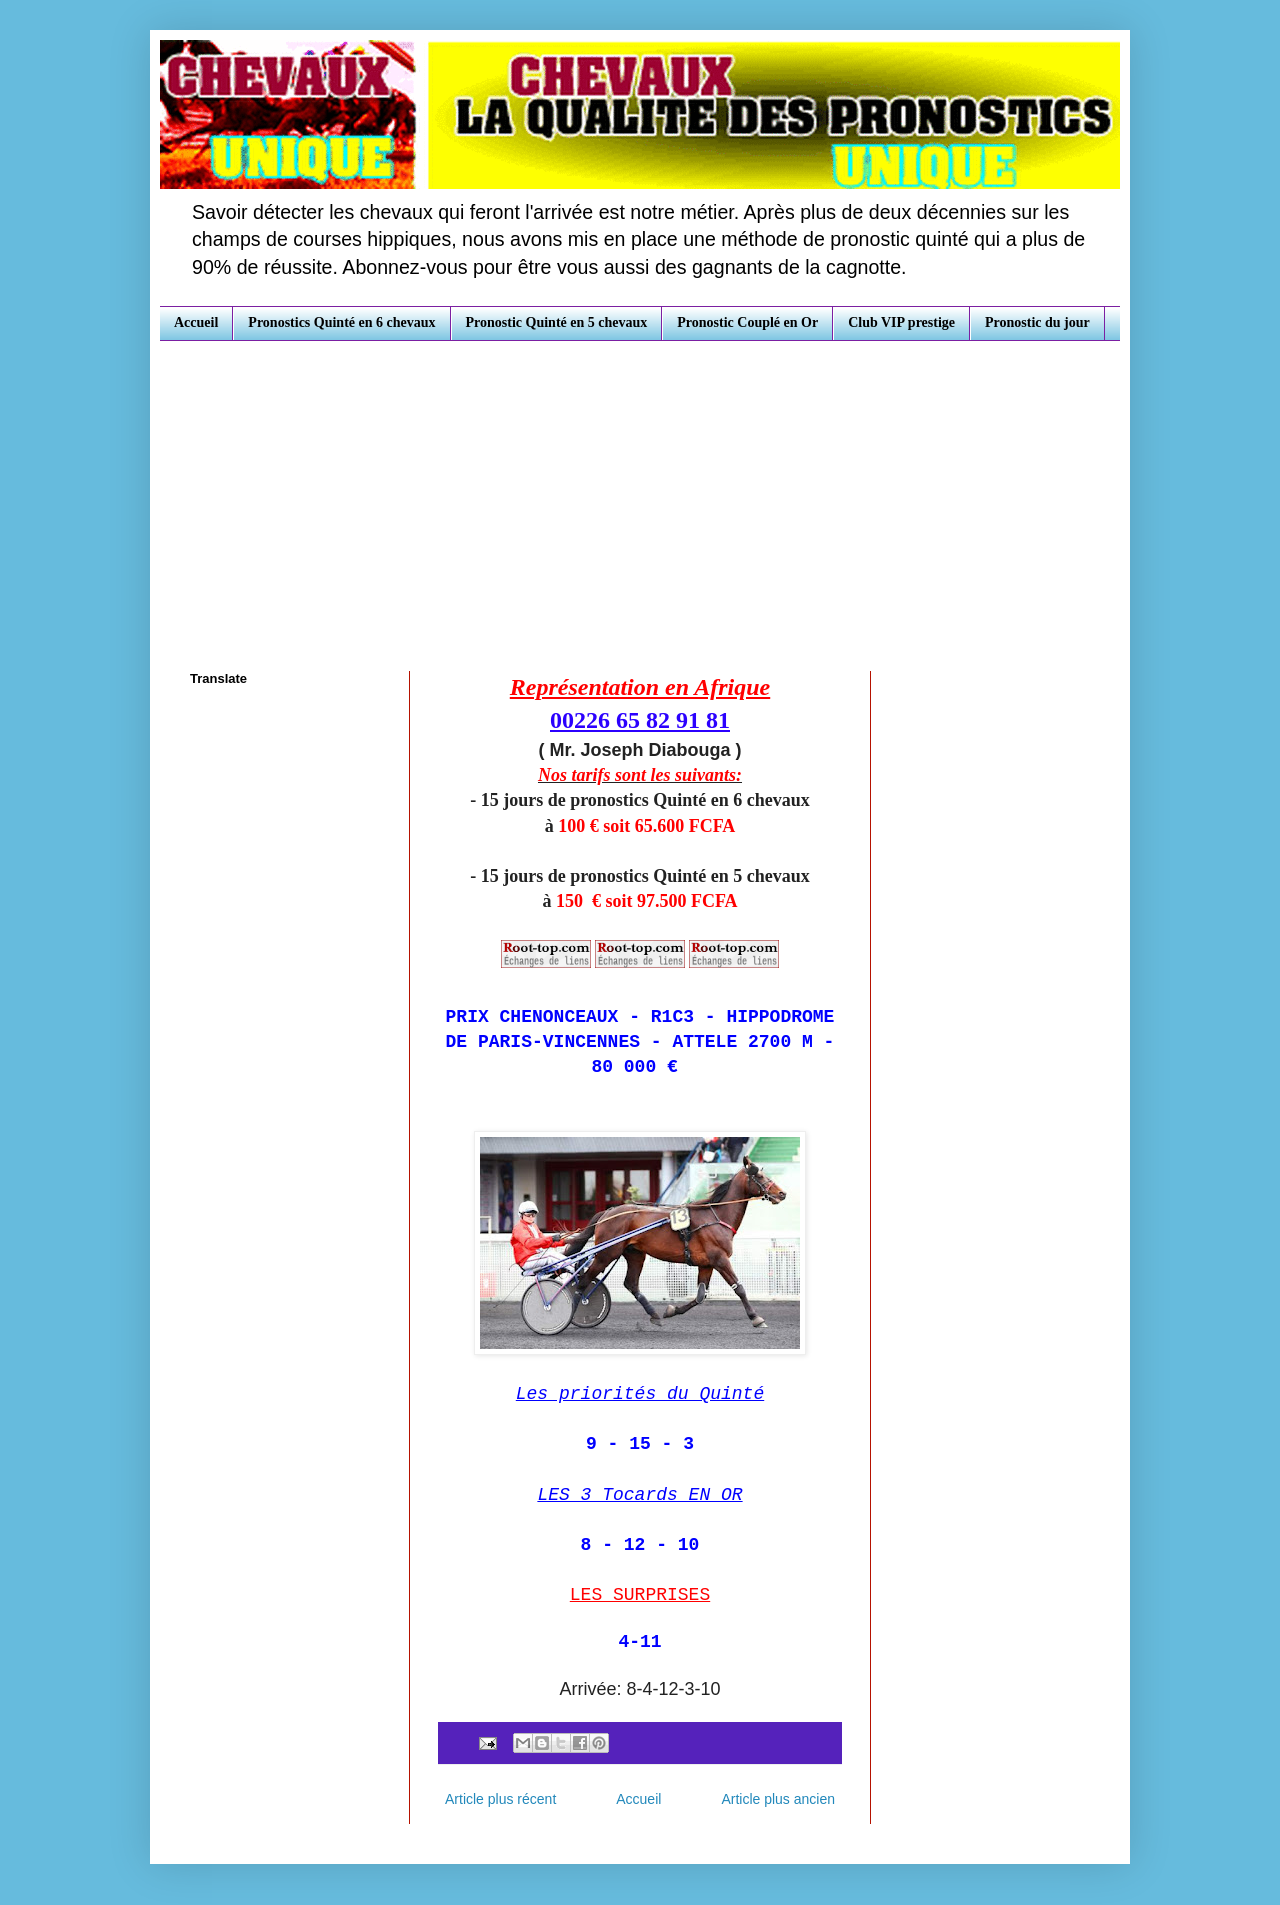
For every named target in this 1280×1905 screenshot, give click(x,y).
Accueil (196, 322)
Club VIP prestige (901, 322)
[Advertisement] (640, 491)
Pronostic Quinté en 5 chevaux (557, 322)
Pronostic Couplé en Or (747, 322)
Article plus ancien (778, 1799)
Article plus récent (500, 1799)
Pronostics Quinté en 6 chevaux (341, 322)
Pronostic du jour (1037, 322)
